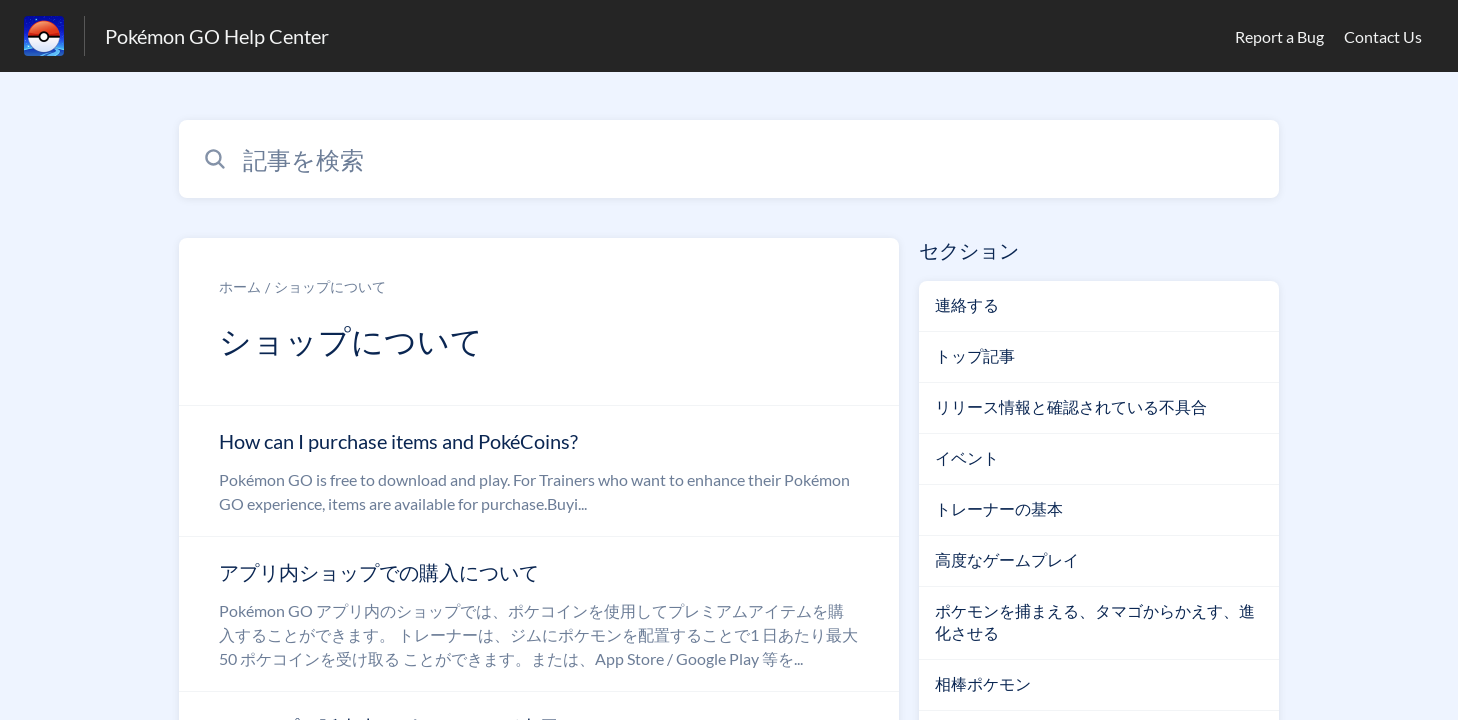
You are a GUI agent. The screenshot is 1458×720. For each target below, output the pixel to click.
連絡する (967, 304)
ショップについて (330, 286)
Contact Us (1383, 36)
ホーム (240, 286)
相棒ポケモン (983, 683)
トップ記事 (975, 355)
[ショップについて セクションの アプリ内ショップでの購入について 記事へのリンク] (539, 614)
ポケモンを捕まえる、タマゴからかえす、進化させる (1095, 621)
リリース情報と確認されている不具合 (1071, 406)
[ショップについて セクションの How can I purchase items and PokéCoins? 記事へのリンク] (539, 471)
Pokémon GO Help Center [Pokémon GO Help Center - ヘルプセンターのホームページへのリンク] (217, 36)
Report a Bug (1279, 36)
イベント (967, 457)
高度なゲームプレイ (1007, 559)
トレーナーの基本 (999, 508)
